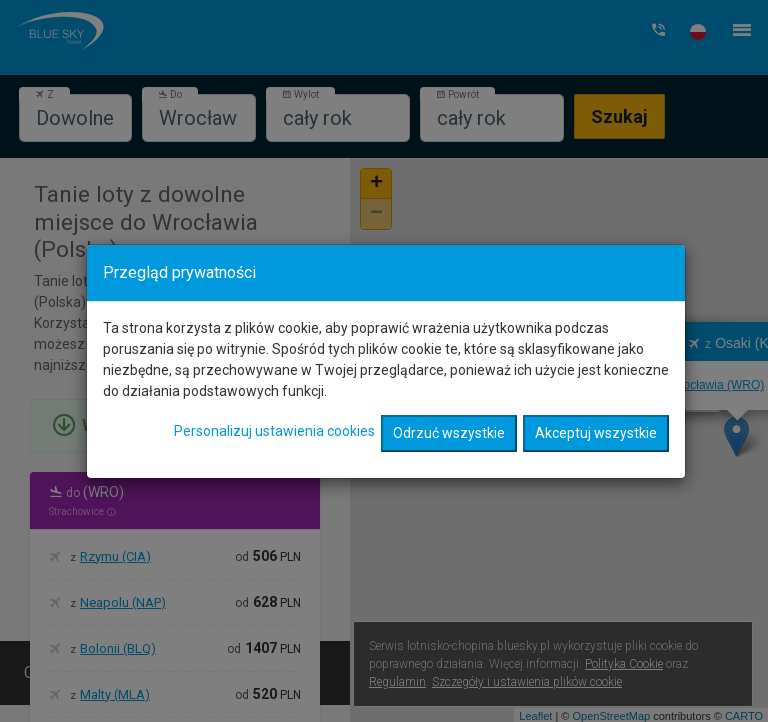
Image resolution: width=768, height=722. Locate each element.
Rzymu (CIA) (115, 556)
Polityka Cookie (624, 664)
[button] (698, 32)
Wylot (300, 94)
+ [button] (376, 184)
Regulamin (397, 682)
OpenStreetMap (611, 716)
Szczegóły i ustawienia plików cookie (527, 682)
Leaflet (535, 716)
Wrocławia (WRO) (546, 371)
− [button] (376, 214)
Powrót (457, 94)
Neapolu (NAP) (123, 602)
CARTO (744, 716)
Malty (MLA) (115, 694)
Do (170, 94)
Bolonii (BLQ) (118, 648)
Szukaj (619, 116)
